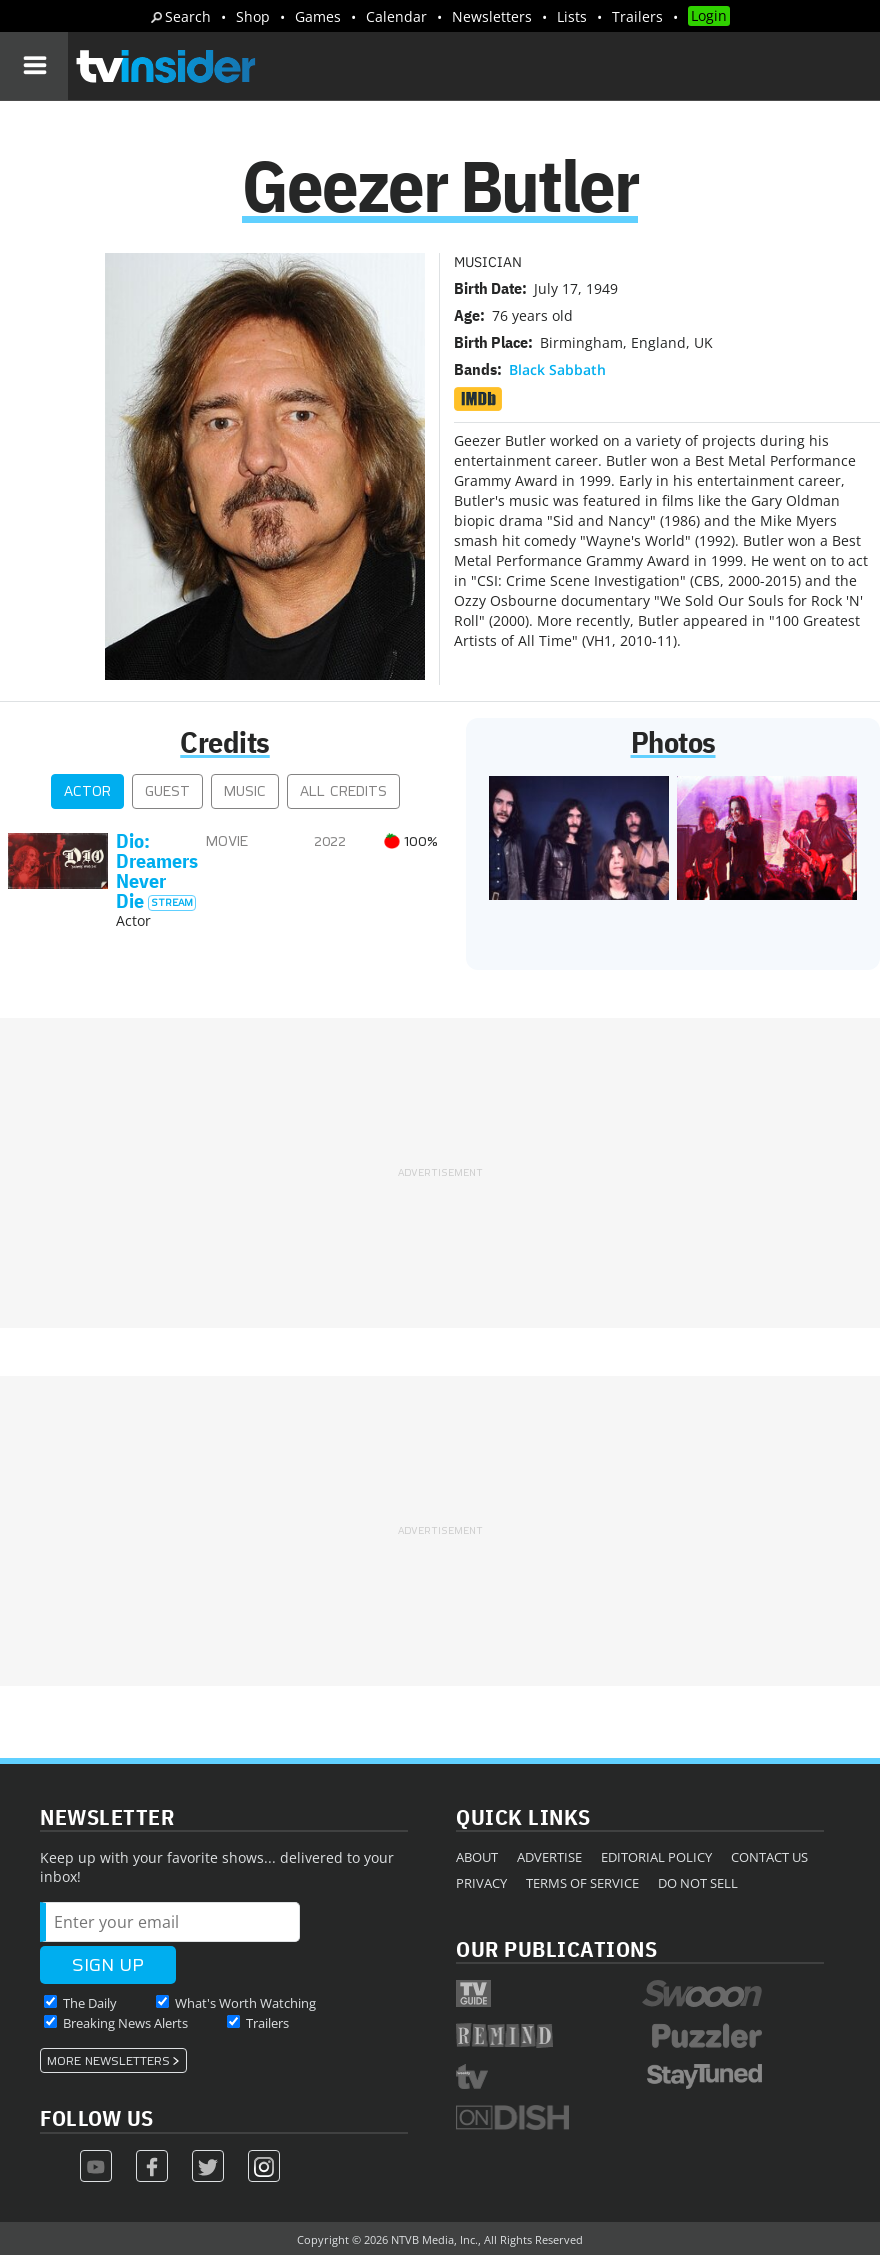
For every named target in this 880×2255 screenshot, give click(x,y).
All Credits (343, 791)
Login (709, 15)
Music (245, 791)
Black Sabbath (557, 369)
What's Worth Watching (245, 2003)
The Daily (90, 2003)
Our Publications (556, 1948)
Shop (253, 16)
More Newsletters (108, 2061)
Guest (167, 791)
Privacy (481, 1883)
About (477, 1857)
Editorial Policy (656, 1857)
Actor (87, 791)
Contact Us (769, 1857)
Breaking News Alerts (125, 2023)
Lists (572, 16)
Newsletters (492, 16)
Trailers (637, 16)
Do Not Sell (698, 1883)
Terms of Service (582, 1883)
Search (188, 16)
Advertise (549, 1857)
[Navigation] (34, 66)
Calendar (396, 16)
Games (318, 16)
